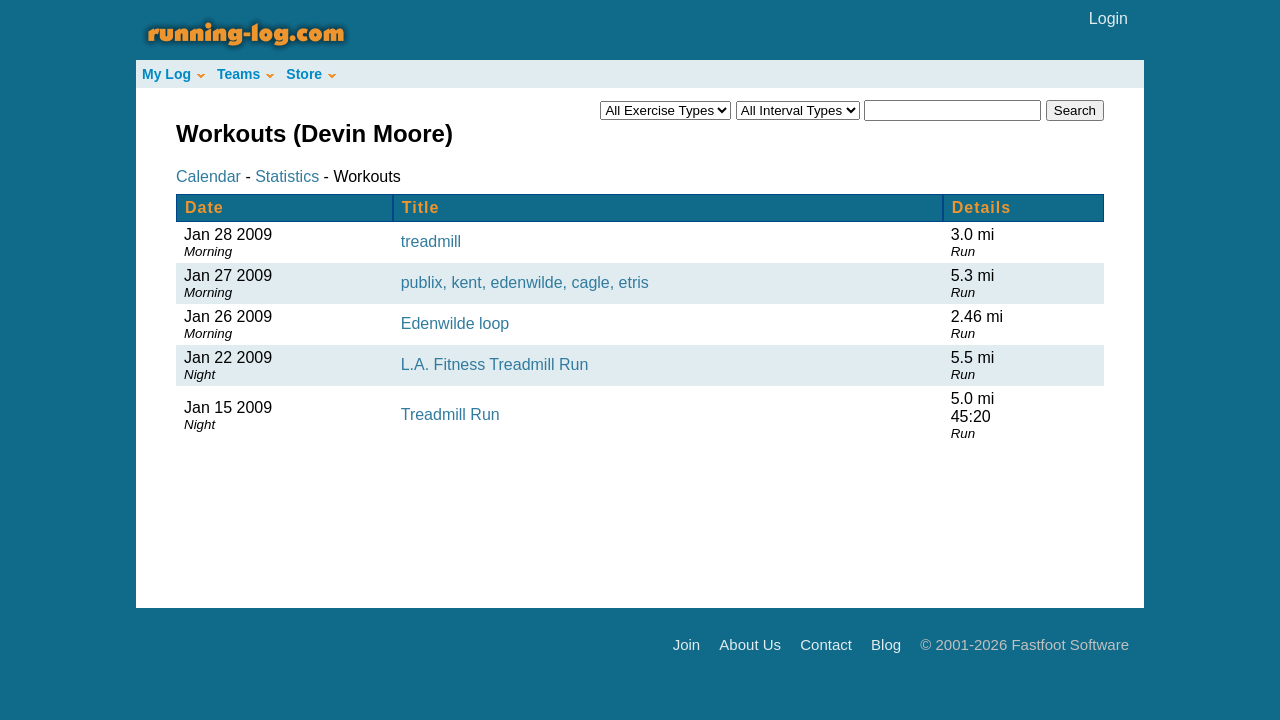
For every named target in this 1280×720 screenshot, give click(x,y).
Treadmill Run (450, 414)
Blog (886, 643)
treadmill (431, 241)
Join (687, 643)
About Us (750, 643)
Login (1108, 18)
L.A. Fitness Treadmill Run (495, 364)
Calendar (208, 176)
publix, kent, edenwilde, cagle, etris (525, 282)
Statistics (287, 176)
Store (311, 74)
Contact (826, 643)
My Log (173, 74)
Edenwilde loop (455, 323)
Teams (245, 74)
